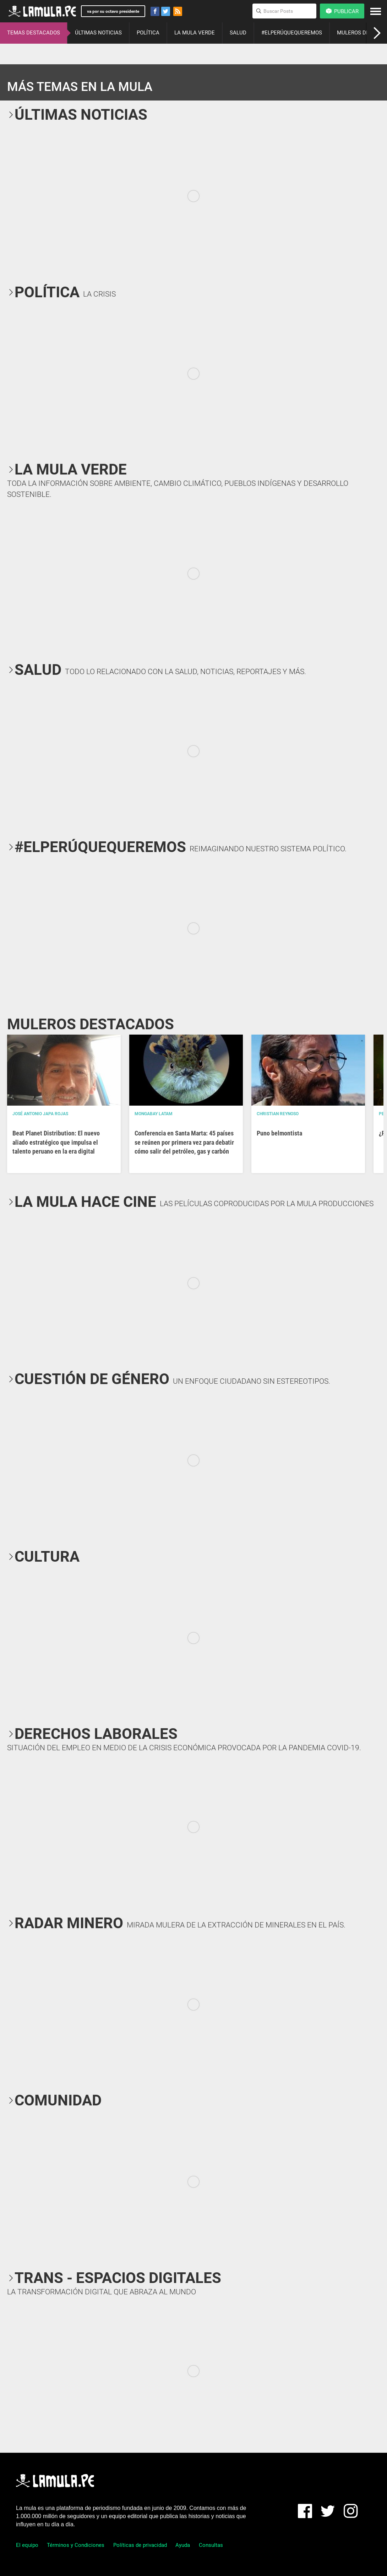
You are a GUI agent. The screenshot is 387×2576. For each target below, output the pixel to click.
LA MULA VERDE (194, 32)
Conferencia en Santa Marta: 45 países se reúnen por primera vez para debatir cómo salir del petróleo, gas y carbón (184, 1142)
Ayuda (182, 2545)
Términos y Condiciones (75, 2545)
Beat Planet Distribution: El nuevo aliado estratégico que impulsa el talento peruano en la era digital (56, 1142)
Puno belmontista (279, 1133)
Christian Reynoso (278, 1113)
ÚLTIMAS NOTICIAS (98, 32)
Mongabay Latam (154, 1113)
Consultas (211, 2545)
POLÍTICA (148, 32)
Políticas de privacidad (140, 2545)
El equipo (27, 2545)
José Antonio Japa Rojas (40, 1113)
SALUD (238, 32)
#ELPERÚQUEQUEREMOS (291, 32)
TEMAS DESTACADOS (33, 32)
